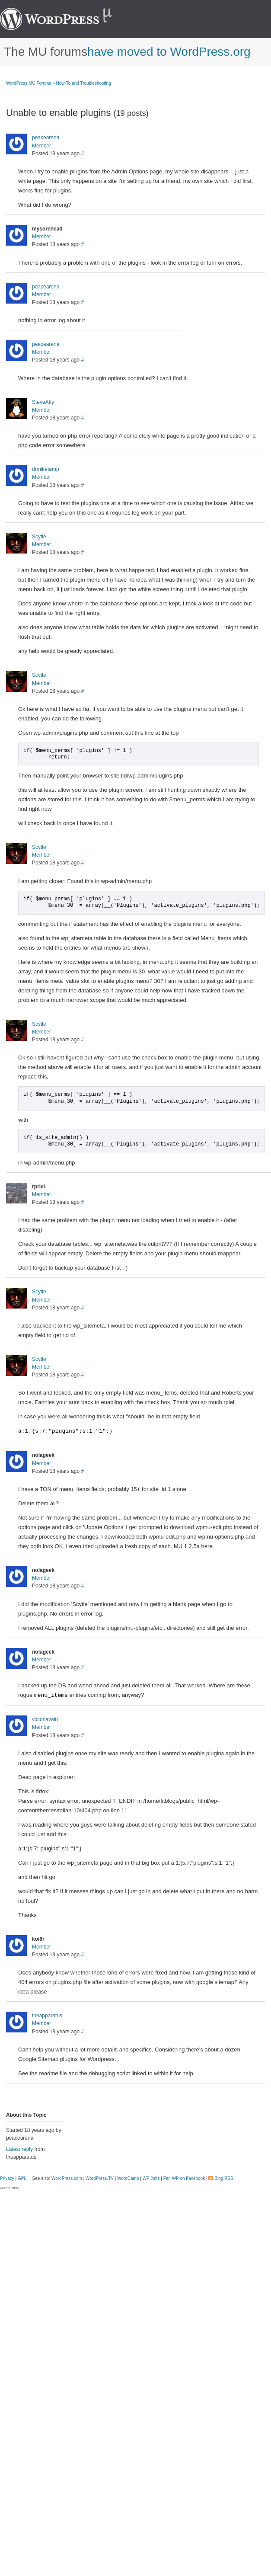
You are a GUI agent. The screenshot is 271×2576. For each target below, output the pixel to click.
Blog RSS (223, 2178)
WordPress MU (65, 19)
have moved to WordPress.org (169, 52)
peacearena (45, 137)
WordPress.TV (100, 2178)
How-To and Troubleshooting (83, 83)
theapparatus (47, 2016)
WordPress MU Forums (28, 83)
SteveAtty (43, 402)
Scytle (39, 537)
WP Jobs (151, 2178)
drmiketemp (45, 469)
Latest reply (19, 2149)
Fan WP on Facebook (184, 2178)
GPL (22, 2178)
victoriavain (45, 1719)
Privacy (7, 2178)
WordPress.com (66, 2178)
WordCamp (128, 2178)
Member (41, 146)
